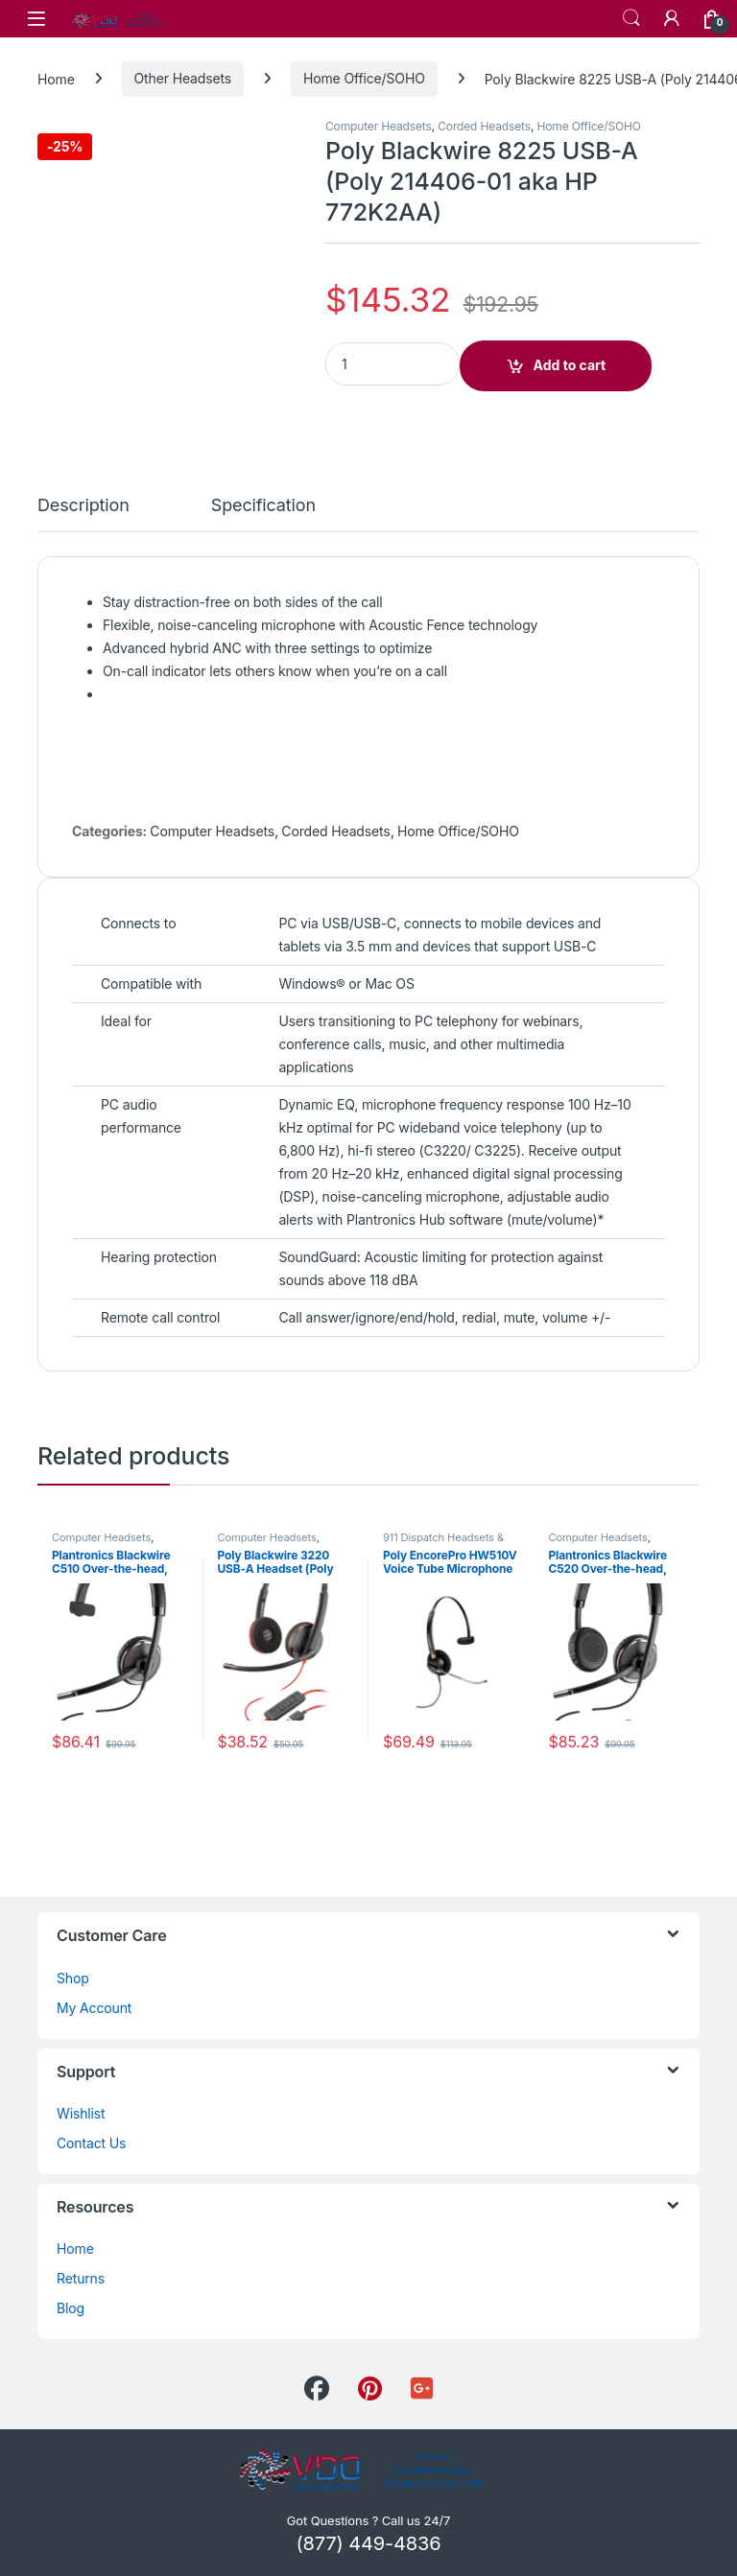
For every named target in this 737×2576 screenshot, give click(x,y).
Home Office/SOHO (364, 78)
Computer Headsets (378, 126)
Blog (70, 2308)
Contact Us (91, 2143)
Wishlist (81, 2113)
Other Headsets (183, 78)
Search (631, 18)
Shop (73, 1978)
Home (56, 78)
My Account (94, 2008)
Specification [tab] (263, 506)
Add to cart (570, 365)
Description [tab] (83, 506)
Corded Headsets (484, 126)
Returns (81, 2278)
